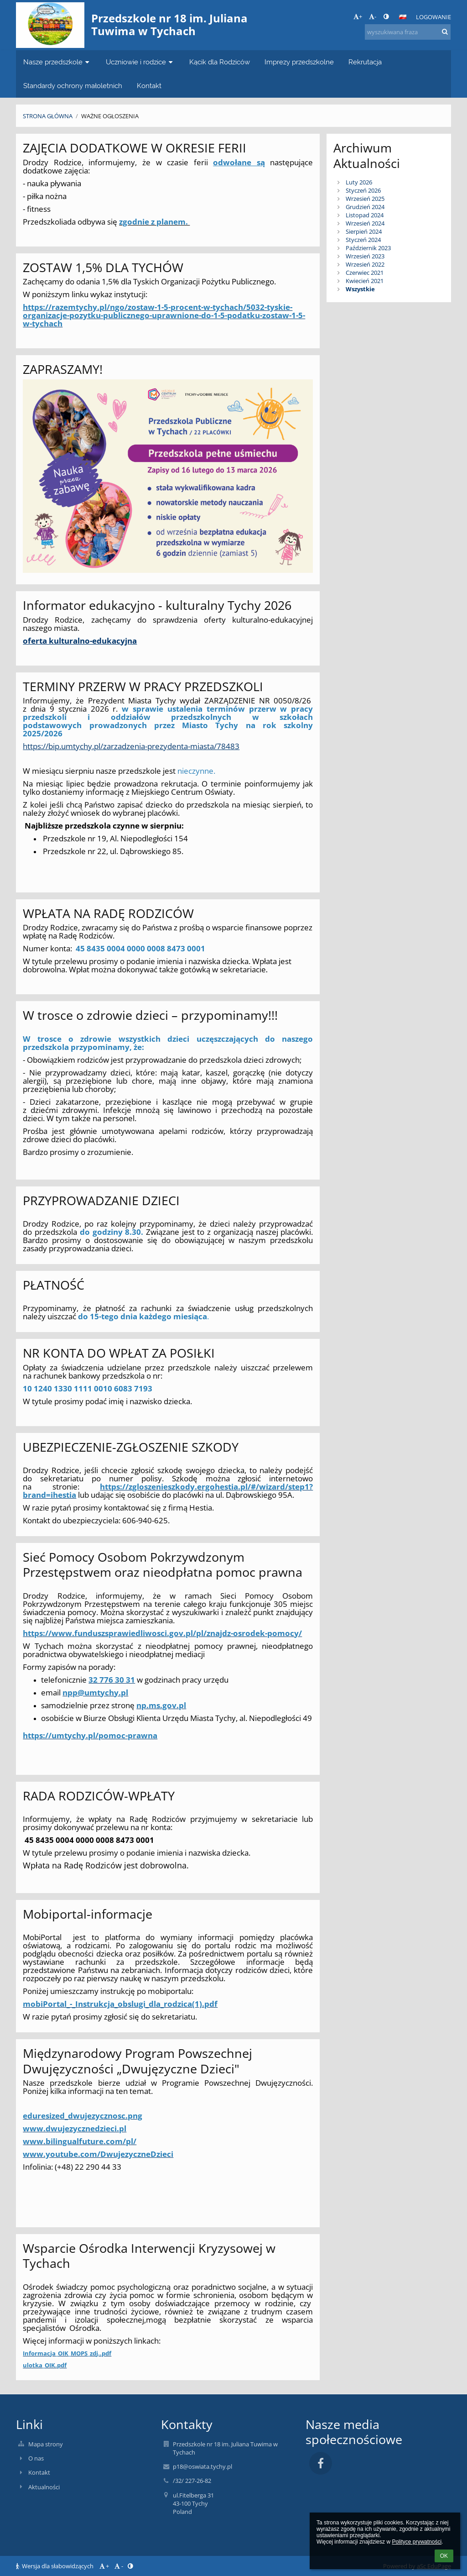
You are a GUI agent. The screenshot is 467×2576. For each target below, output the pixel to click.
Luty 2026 (359, 182)
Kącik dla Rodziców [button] (219, 62)
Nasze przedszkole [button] (57, 62)
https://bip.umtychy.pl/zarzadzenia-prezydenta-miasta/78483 (131, 745)
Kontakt (39, 2472)
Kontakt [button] (149, 85)
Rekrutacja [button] (365, 62)
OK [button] (444, 2556)
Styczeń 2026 (363, 190)
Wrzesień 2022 (365, 264)
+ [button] (357, 16)
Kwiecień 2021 (365, 281)
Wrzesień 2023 (365, 256)
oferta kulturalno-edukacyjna (80, 640)
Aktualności (44, 2487)
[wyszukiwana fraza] (407, 32)
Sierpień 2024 (364, 231)
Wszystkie (360, 289)
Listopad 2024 (365, 215)
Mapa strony (45, 2444)
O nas (36, 2458)
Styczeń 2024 (363, 240)
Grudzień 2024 (365, 207)
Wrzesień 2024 (365, 223)
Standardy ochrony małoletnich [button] (72, 85)
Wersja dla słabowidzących (55, 2566)
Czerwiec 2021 (365, 272)
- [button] (372, 16)
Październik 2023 (368, 248)
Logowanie (433, 17)
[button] (403, 16)
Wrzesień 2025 (365, 198)
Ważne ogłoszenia (110, 116)
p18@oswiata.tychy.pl (202, 2466)
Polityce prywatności (416, 2542)
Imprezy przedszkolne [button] (299, 62)
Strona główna (48, 116)
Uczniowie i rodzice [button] (140, 62)
